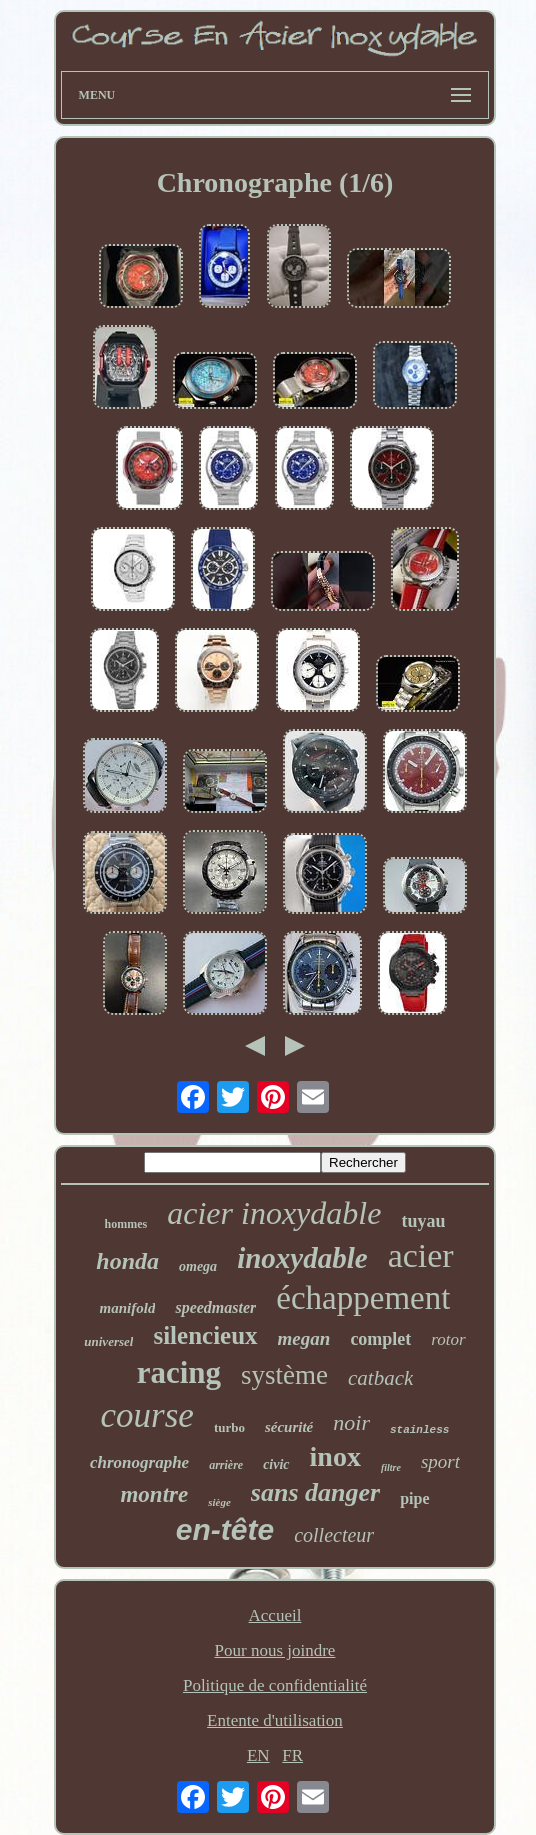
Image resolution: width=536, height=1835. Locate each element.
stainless (419, 1430)
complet (380, 1339)
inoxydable (302, 1258)
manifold (128, 1308)
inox (335, 1456)
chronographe (139, 1462)
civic (276, 1464)
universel (108, 1341)
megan (304, 1338)
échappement (363, 1298)
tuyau (423, 1221)
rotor (448, 1339)
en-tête (225, 1529)
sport (440, 1461)
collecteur (334, 1535)
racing (179, 1372)
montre (154, 1494)
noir (351, 1422)
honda (127, 1261)
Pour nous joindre (275, 1650)
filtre (391, 1467)
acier (421, 1255)
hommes (126, 1224)
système (284, 1375)
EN (258, 1755)
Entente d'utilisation (275, 1720)
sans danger (315, 1492)
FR (292, 1755)
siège (219, 1502)
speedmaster (215, 1307)
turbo (229, 1427)
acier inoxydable (274, 1213)
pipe (414, 1498)
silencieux (205, 1335)
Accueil (275, 1615)
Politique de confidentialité (275, 1685)
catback (380, 1378)
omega (198, 1266)
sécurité (289, 1427)
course (147, 1415)
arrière (226, 1465)
